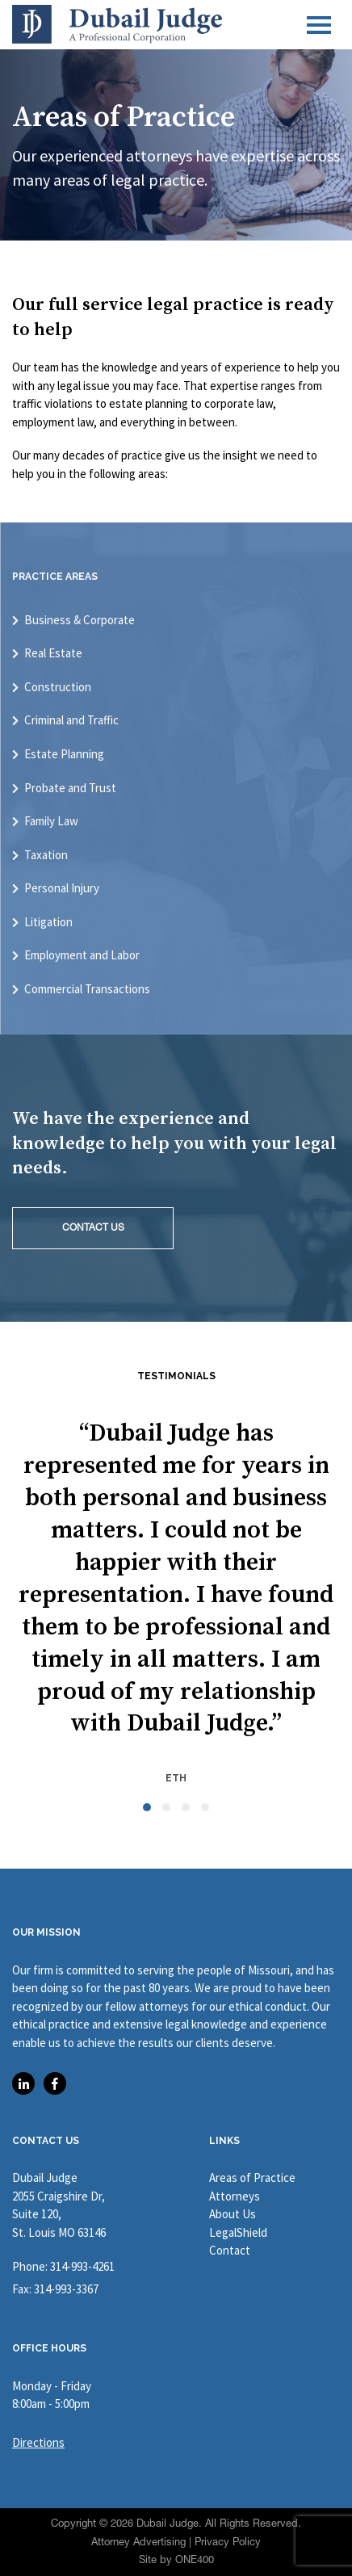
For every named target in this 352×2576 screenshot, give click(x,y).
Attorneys (234, 2196)
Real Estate (53, 653)
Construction (57, 687)
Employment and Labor (82, 955)
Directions (38, 2442)
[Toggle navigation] (319, 25)
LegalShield (238, 2232)
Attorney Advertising (138, 2542)
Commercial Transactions (87, 989)
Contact (229, 2250)
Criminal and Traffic (71, 720)
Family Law (51, 821)
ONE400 (194, 2559)
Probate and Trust (70, 788)
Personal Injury (61, 888)
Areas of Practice (252, 2177)
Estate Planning (64, 754)
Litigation (48, 922)
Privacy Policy (228, 2542)
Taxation (46, 855)
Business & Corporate (79, 620)
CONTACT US (93, 1227)
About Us (232, 2213)
